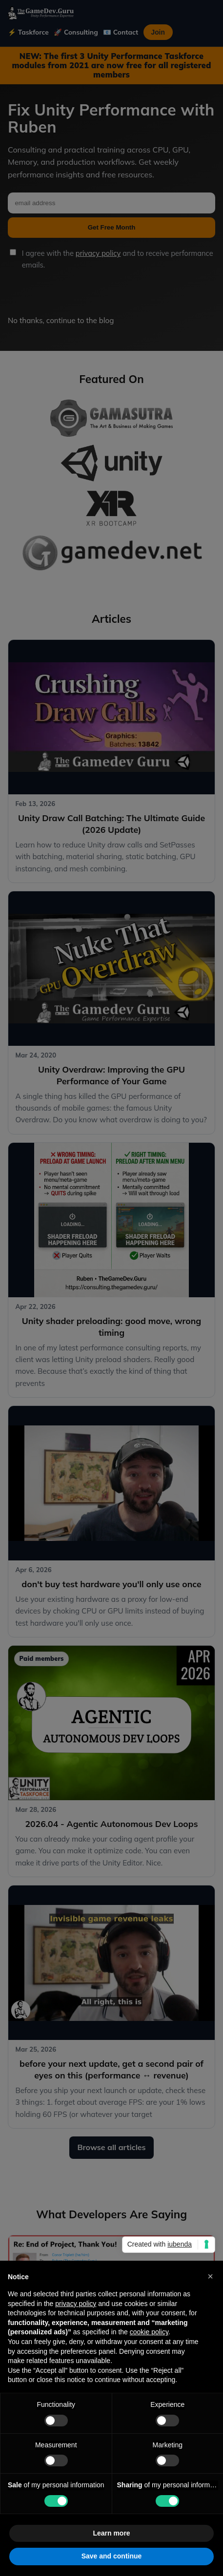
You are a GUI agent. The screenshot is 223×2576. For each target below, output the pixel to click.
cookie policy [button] (149, 2332)
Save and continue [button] (111, 2556)
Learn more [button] (111, 2533)
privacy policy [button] (75, 2303)
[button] (210, 2276)
